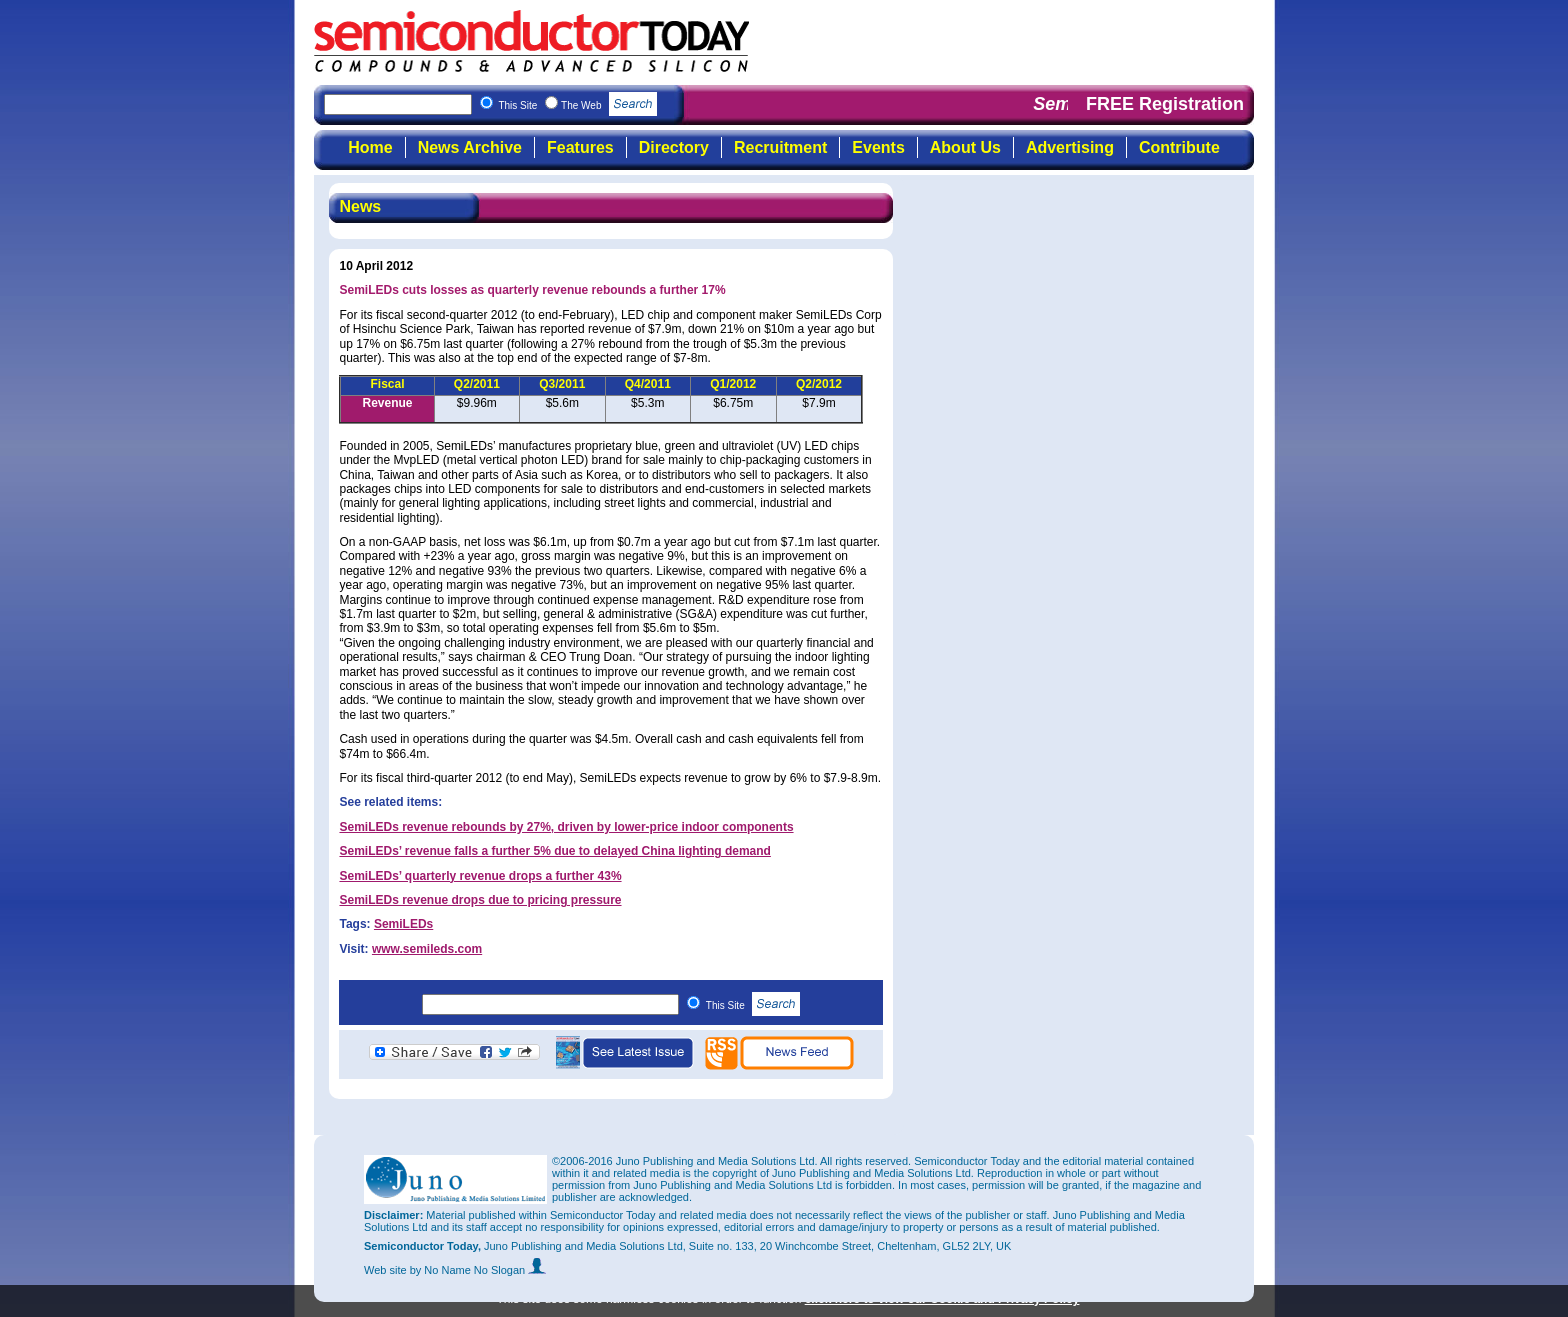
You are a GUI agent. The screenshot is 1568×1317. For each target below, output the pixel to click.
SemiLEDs (403, 924)
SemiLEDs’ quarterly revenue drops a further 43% (480, 876)
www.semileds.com (427, 949)
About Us (965, 147)
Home (370, 147)
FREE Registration (1165, 104)
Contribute (1179, 147)
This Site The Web (577, 105)
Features (580, 147)
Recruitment (780, 147)
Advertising (1070, 147)
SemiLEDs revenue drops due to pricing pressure (480, 900)
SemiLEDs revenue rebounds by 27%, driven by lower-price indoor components (566, 827)
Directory (674, 147)
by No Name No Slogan (478, 1270)
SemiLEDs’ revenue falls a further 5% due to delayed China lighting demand (554, 851)
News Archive (470, 147)
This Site (753, 1005)
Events (878, 147)
